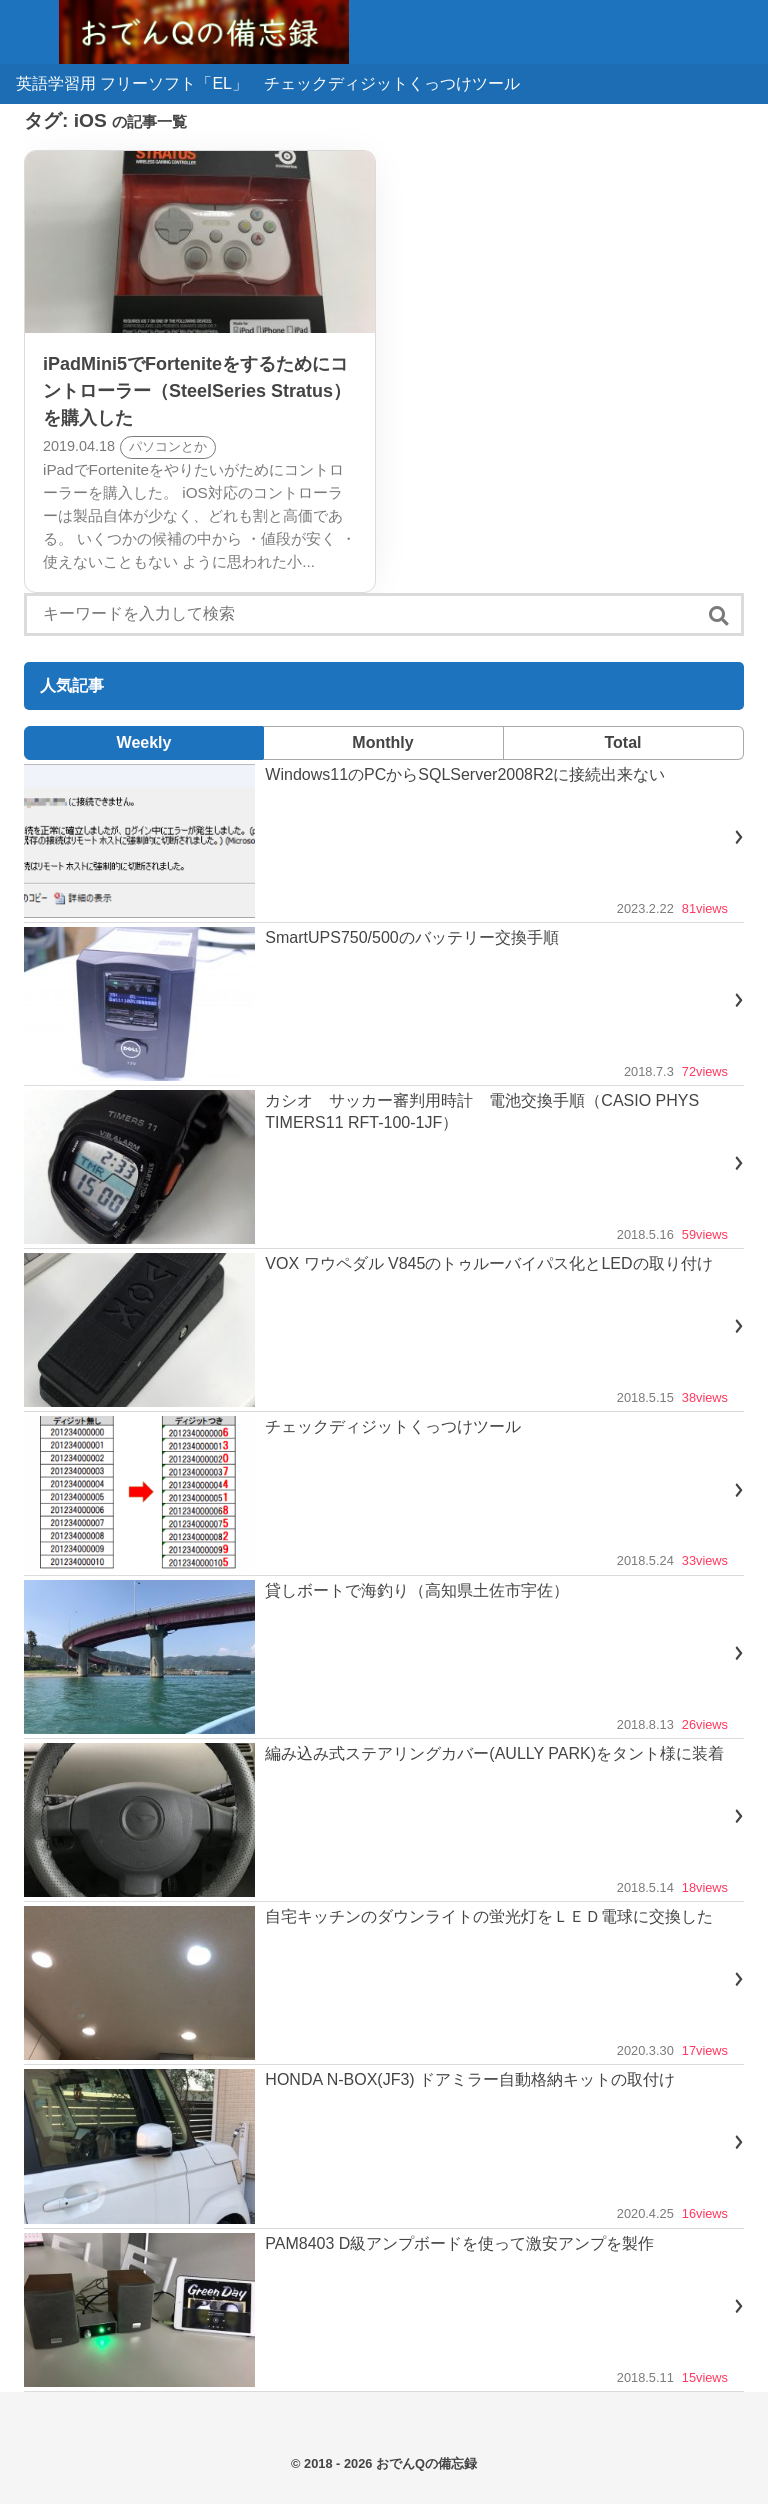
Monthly (382, 742)
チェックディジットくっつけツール (392, 83)
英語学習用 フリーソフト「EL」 (132, 83)
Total (622, 742)
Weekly (144, 742)
